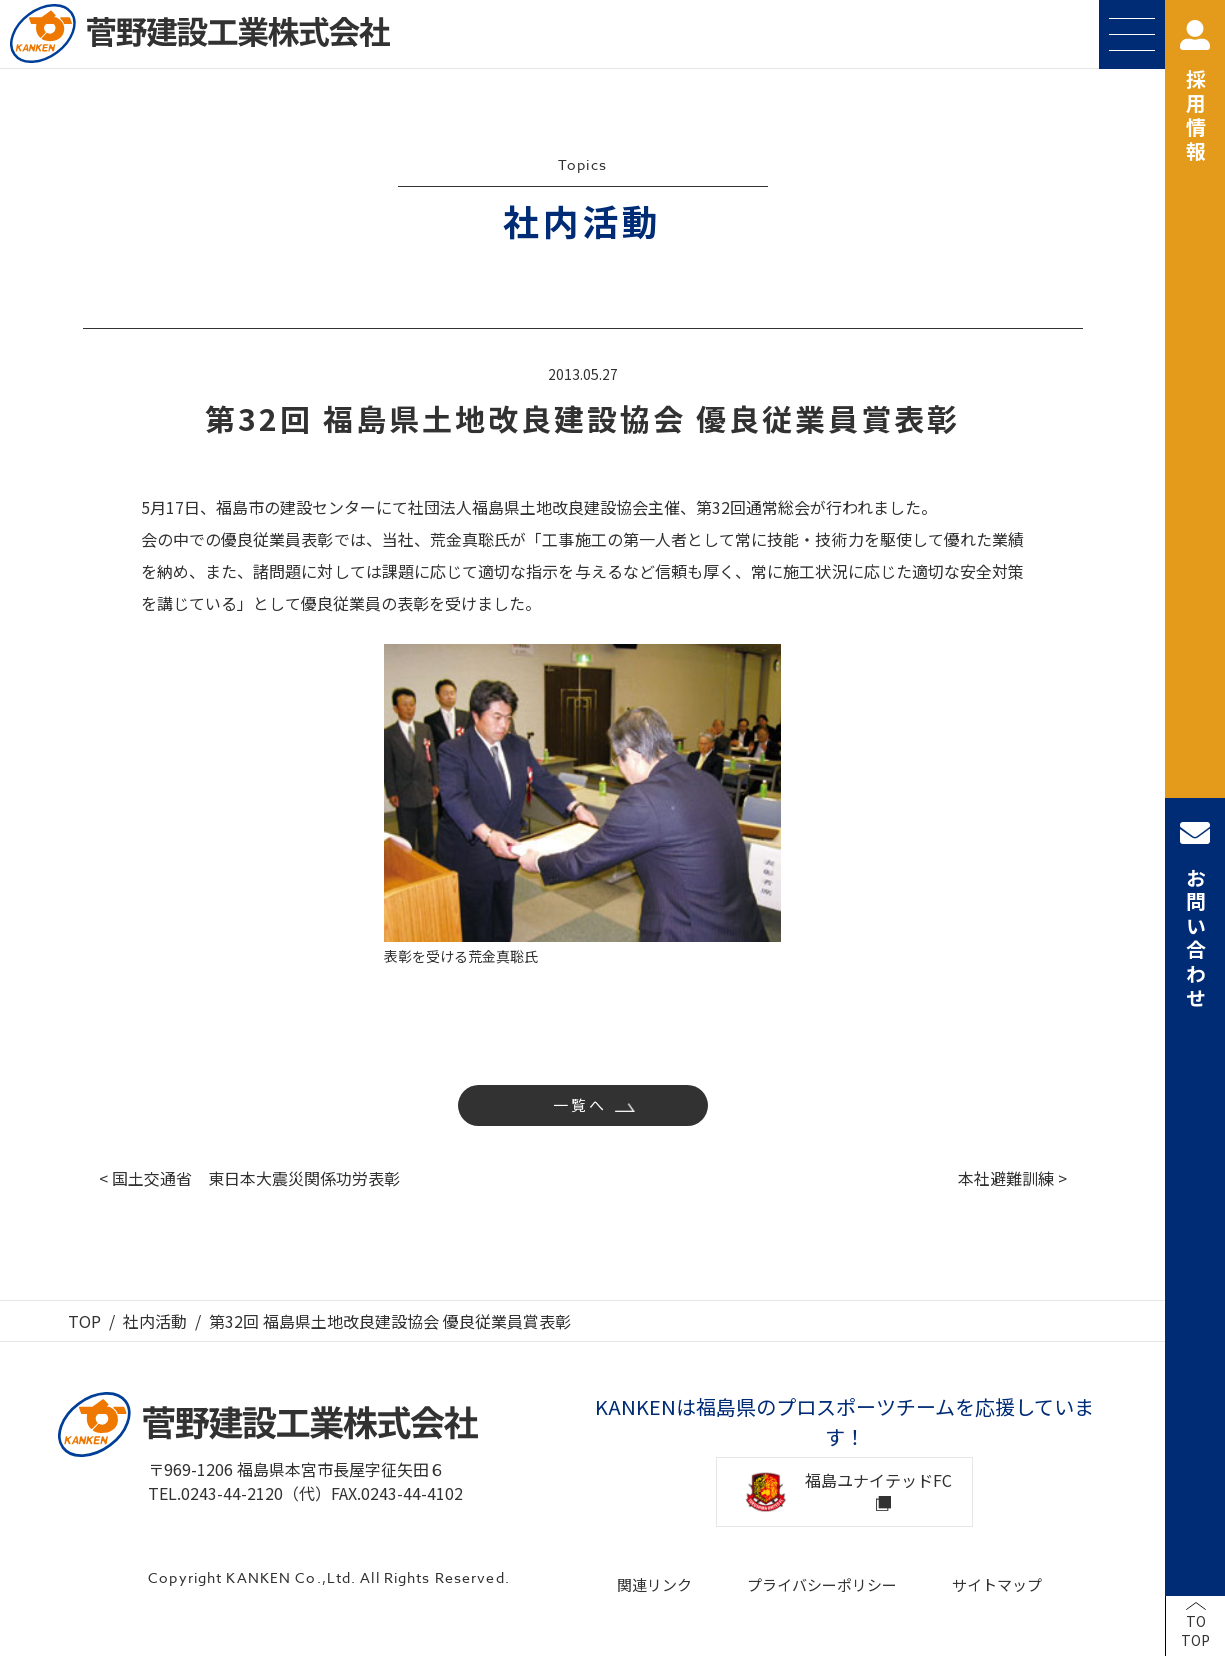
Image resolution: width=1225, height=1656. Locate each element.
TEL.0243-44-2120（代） (239, 1493)
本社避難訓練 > (1012, 1178)
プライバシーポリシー (822, 1584)
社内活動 (155, 1321)
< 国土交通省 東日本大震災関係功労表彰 (249, 1178)
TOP (84, 1321)
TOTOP (1195, 1631)
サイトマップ (997, 1584)
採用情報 (1195, 92)
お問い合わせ (1195, 914)
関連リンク (654, 1584)
